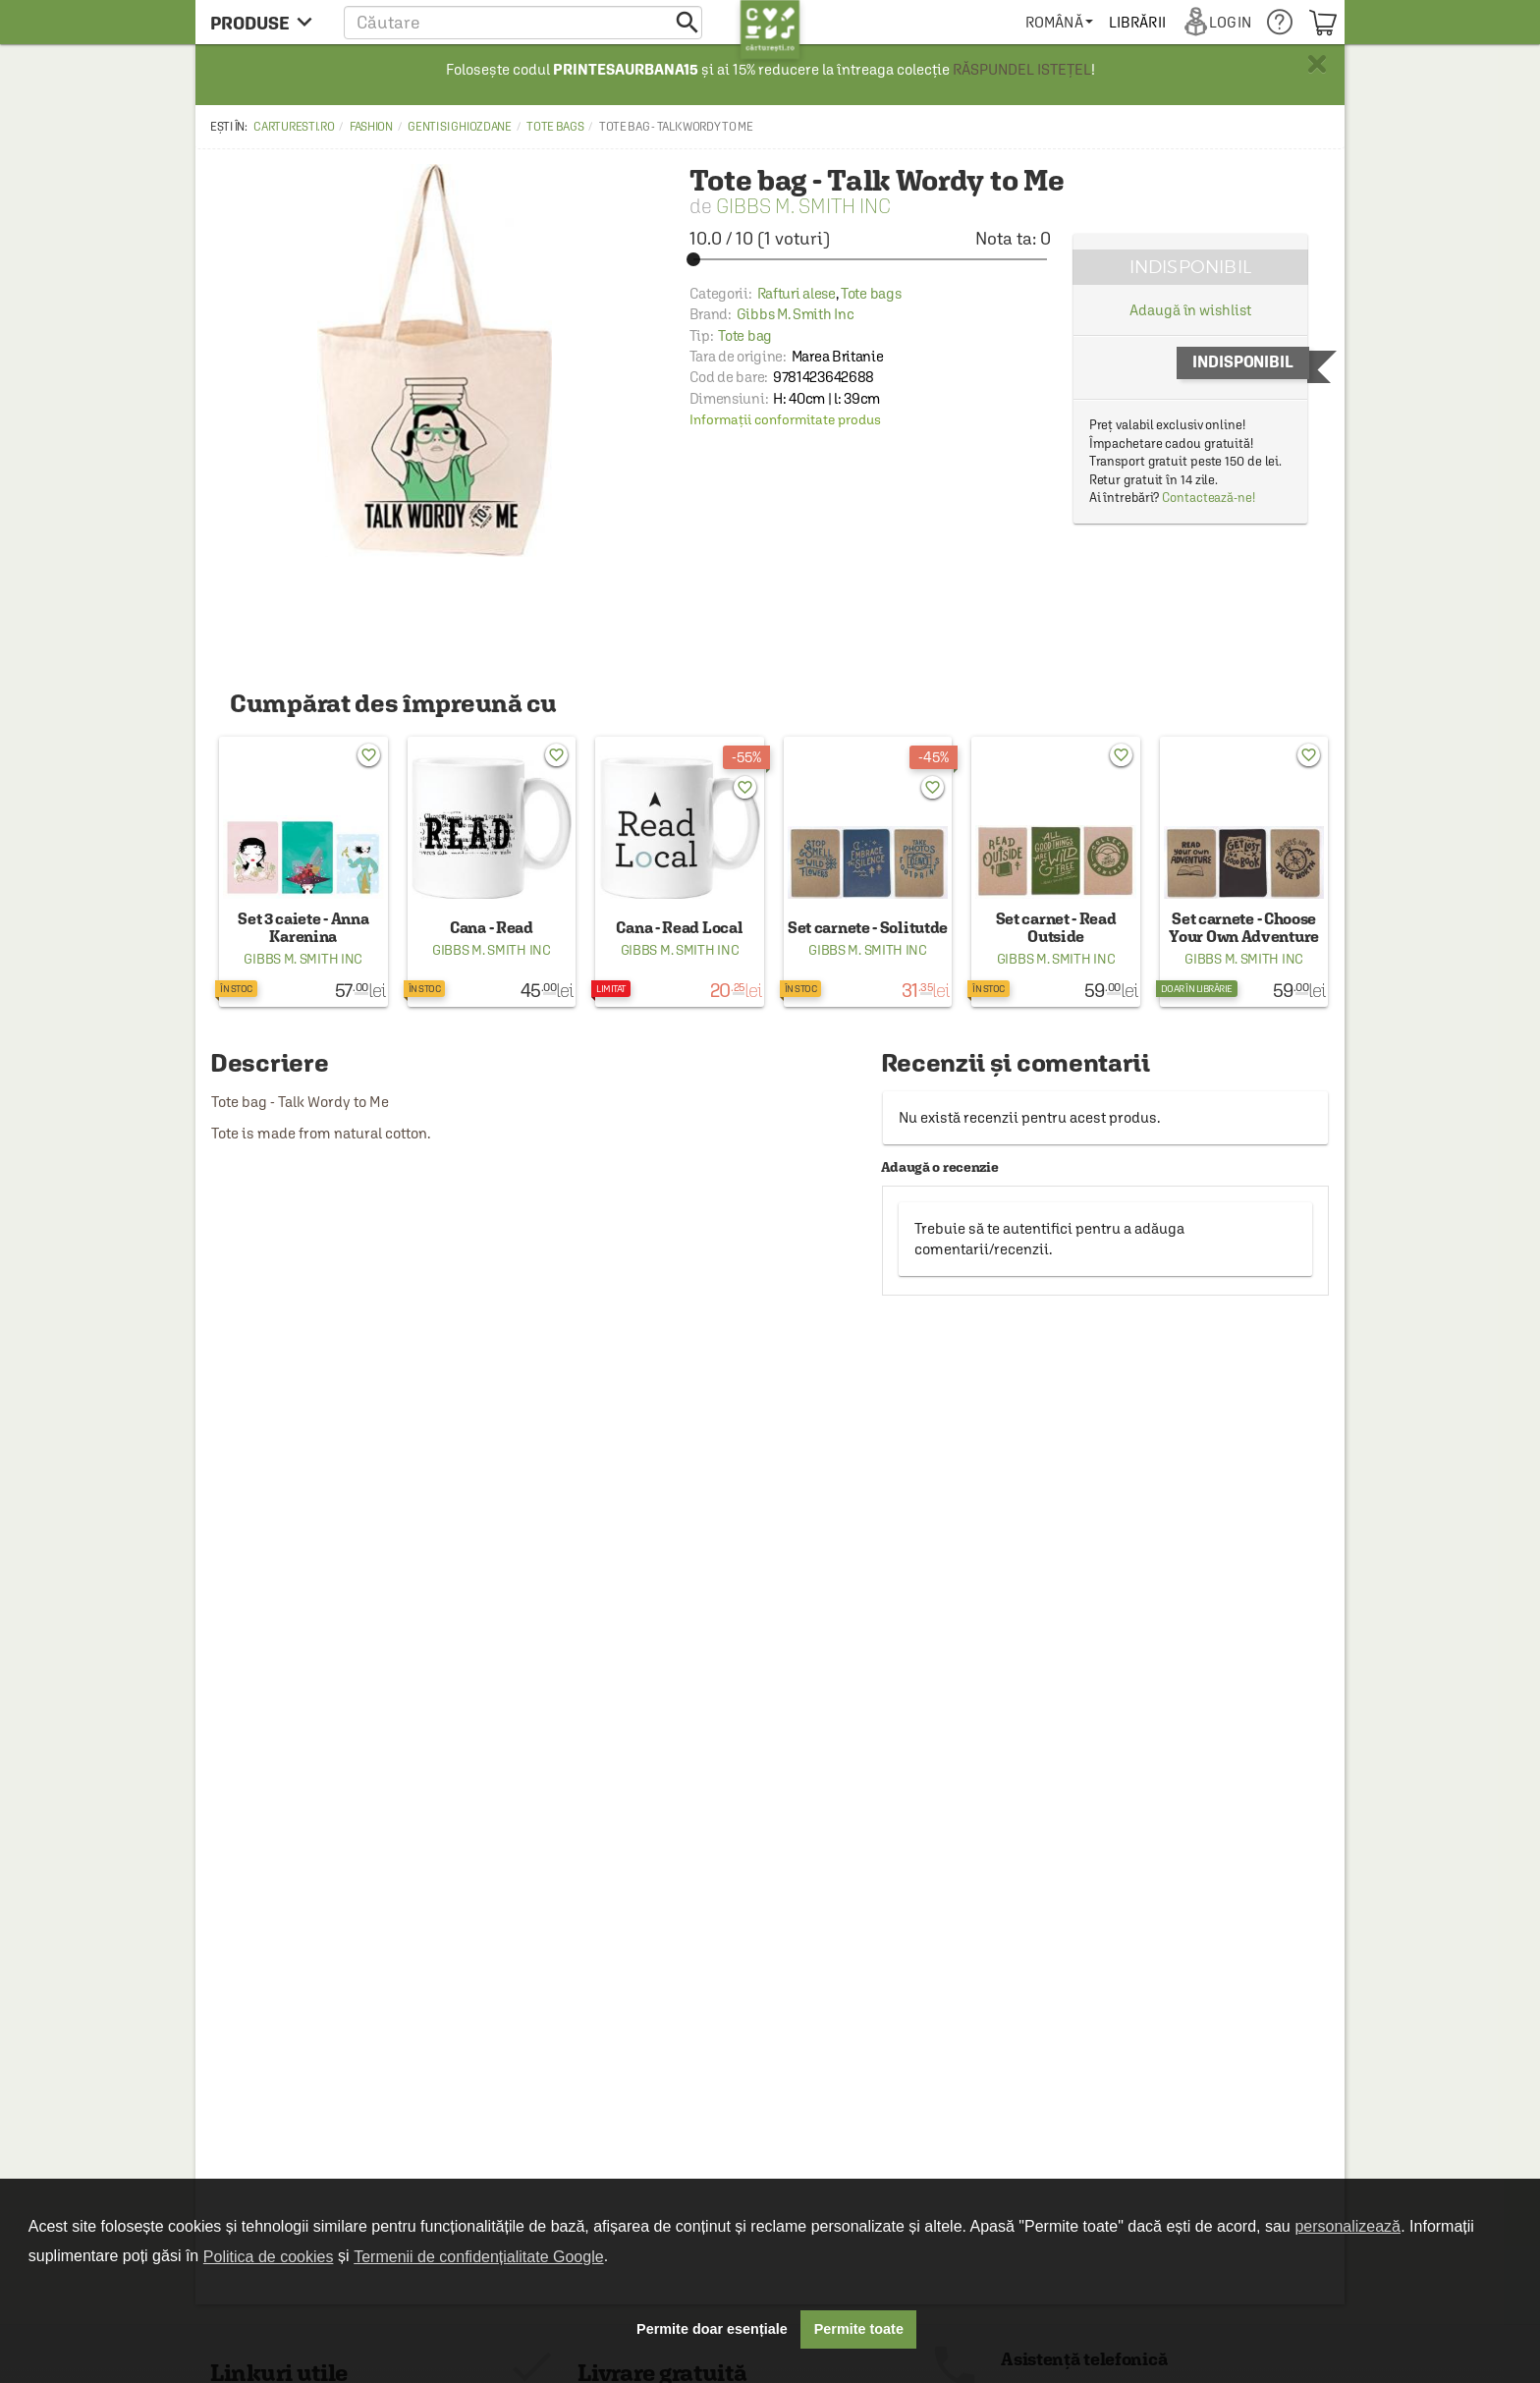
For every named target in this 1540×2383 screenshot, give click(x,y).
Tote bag (745, 335)
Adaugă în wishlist (1189, 310)
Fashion (371, 127)
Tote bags (554, 127)
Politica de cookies (268, 2256)
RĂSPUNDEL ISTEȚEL (1022, 69)
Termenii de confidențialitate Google (478, 2256)
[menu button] (266, 22)
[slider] (870, 259)
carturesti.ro (293, 127)
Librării (1137, 22)
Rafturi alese (796, 293)
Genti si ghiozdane (460, 127)
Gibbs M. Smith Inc (803, 205)
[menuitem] (1059, 22)
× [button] (1317, 63)
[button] (523, 22)
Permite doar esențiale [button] (712, 2329)
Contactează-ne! (1208, 497)
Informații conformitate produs (785, 419)
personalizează (1347, 2226)
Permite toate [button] (859, 2329)
